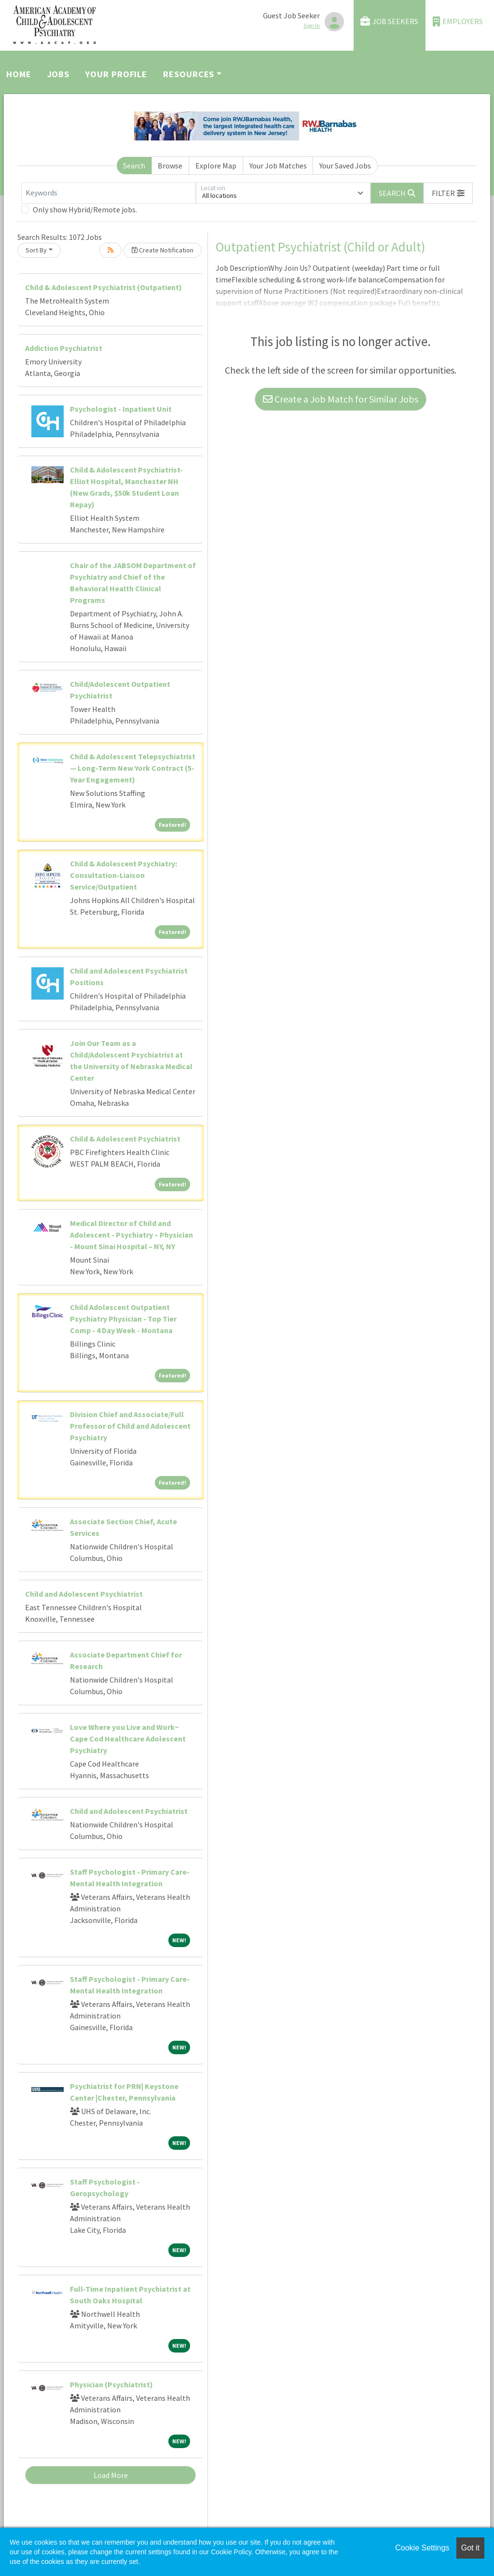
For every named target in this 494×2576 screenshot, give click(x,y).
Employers (458, 21)
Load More (111, 2475)
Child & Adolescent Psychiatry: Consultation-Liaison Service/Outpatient (123, 875)
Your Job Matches (278, 165)
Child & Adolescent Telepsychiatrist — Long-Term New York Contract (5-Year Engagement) (132, 768)
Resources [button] (188, 74)
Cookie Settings (422, 2548)
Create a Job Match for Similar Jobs (340, 399)
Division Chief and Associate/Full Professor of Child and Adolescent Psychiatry (130, 1425)
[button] (448, 193)
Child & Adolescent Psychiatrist (125, 1138)
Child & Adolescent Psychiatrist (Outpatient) (103, 287)
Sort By (36, 250)
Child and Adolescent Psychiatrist (84, 1594)
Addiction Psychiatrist (63, 348)
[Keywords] (108, 193)
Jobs (58, 74)
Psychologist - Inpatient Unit (121, 409)
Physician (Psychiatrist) (111, 2384)
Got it (470, 2548)
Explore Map (215, 165)
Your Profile (116, 74)
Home (18, 74)
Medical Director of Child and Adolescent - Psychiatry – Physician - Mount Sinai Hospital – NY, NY (131, 1234)
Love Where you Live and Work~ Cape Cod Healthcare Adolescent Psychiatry (128, 1738)
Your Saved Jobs (345, 165)
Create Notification (162, 250)
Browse (170, 165)
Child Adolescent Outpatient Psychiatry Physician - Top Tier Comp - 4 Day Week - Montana (123, 1318)
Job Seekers (389, 21)
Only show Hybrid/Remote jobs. (85, 209)
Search (134, 165)
